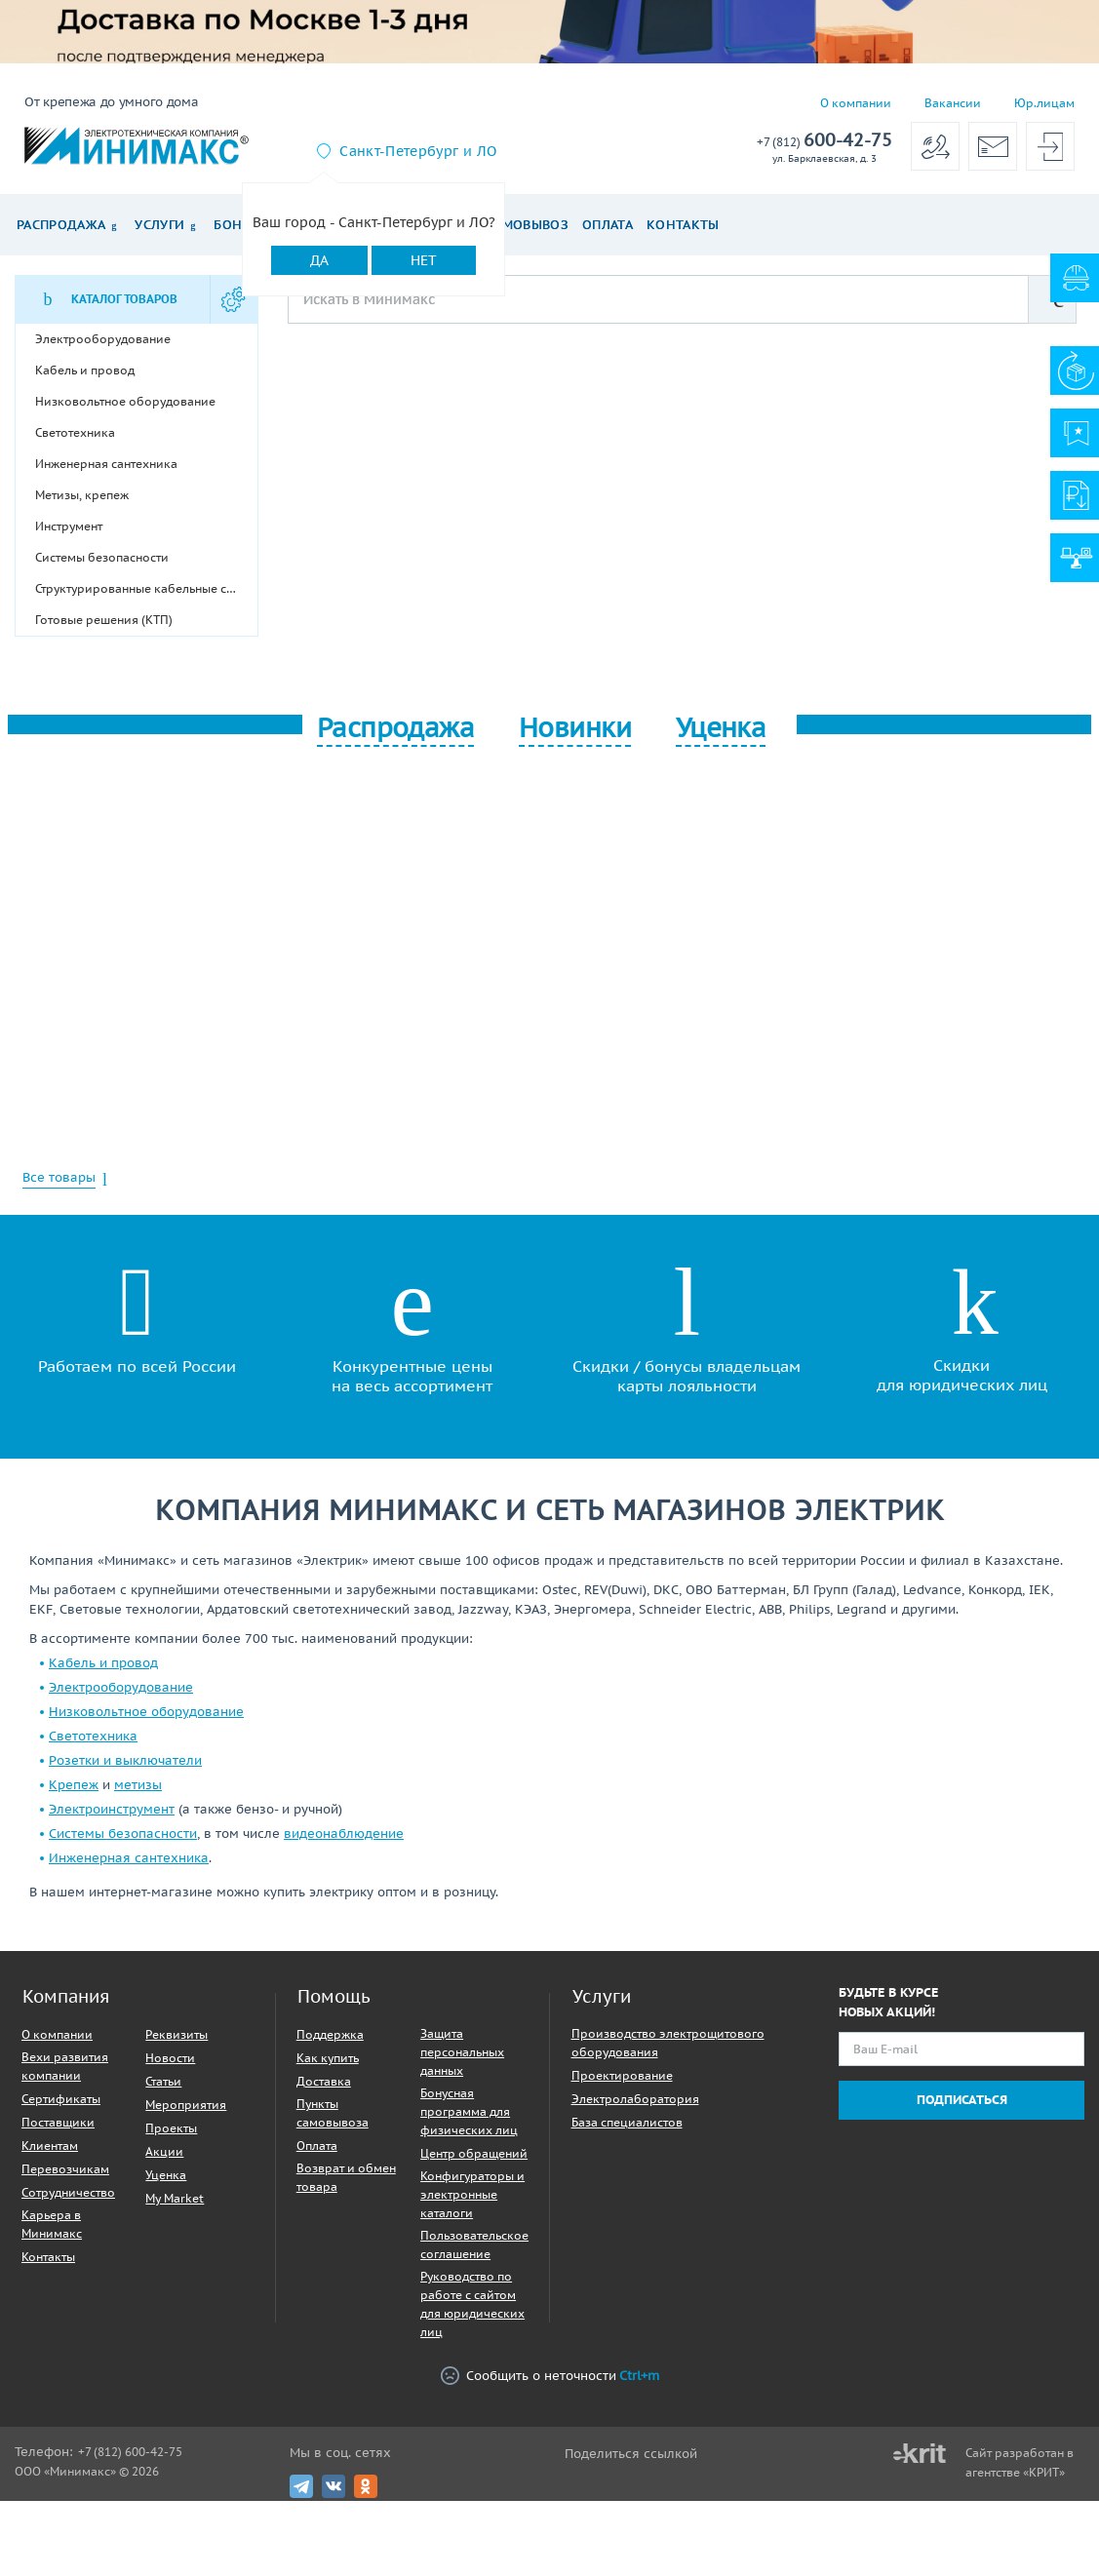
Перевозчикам (65, 2169)
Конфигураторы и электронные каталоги (472, 2194)
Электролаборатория (635, 2098)
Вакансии (952, 103)
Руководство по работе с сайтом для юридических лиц (472, 2304)
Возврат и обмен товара (346, 2177)
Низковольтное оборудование (146, 1711)
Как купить (327, 2057)
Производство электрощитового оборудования (668, 2042)
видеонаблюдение (344, 1833)
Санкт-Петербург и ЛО (417, 151)
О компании (855, 103)
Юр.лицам (1044, 103)
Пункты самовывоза (332, 2112)
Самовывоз (527, 224)
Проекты (171, 2128)
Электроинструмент (112, 1809)
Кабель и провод (103, 1663)
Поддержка (330, 2034)
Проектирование (622, 2075)
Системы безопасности (123, 1833)
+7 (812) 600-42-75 (130, 2451)
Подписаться (962, 2099)
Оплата (607, 224)
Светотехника (93, 1736)
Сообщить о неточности (550, 2376)
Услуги (159, 224)
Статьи (163, 2081)
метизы (138, 1784)
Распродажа (61, 224)
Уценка (165, 2174)
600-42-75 (824, 141)
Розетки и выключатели (125, 1760)
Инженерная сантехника (129, 1858)
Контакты (683, 224)
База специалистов (627, 2122)
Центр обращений (474, 2153)
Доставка (323, 2081)
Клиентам (49, 2145)
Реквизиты (176, 2034)
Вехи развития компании (64, 2066)
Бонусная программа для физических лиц (469, 2111)
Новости (170, 2057)
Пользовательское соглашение (474, 2244)
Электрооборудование (121, 1687)
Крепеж (73, 1784)
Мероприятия (185, 2104)
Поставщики (58, 2122)
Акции (164, 2151)
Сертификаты (60, 2098)
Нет (424, 260)
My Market (174, 2198)
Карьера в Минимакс (51, 2224)
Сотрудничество (68, 2192)
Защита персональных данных (462, 2052)
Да (319, 260)
